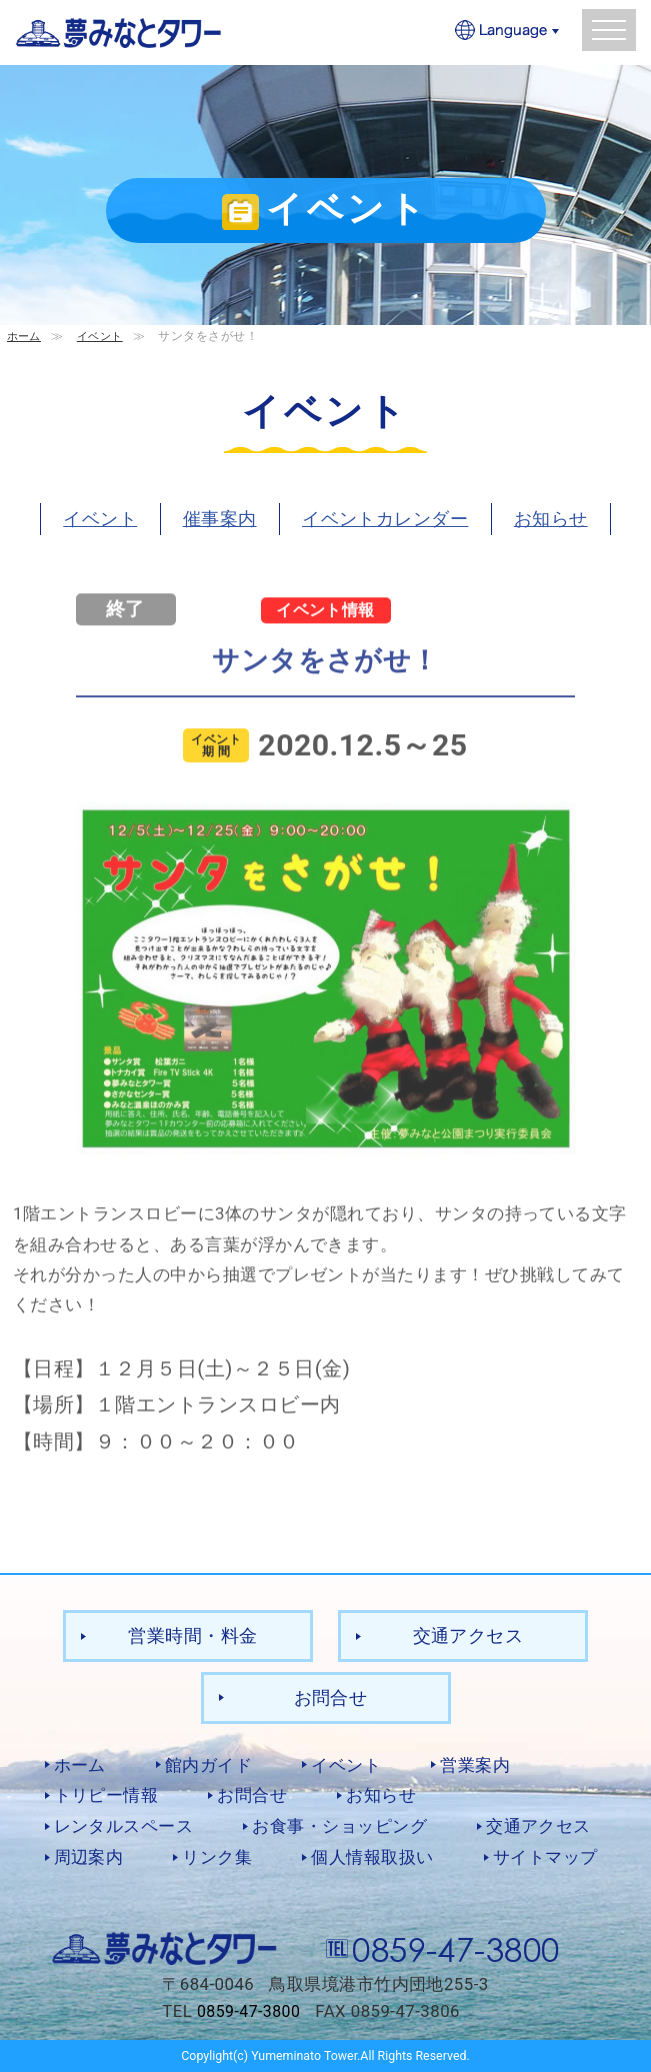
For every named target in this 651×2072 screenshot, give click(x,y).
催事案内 (220, 517)
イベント (105, 336)
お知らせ (551, 517)
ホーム (25, 336)
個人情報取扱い (372, 1857)
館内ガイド (208, 1764)
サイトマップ (545, 1857)
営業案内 (475, 1764)
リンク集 (217, 1857)
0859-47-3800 (456, 1947)
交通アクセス (468, 1635)
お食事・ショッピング (339, 1826)
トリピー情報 (106, 1795)
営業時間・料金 (192, 1635)
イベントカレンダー (385, 517)
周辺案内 (89, 1857)
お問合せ (331, 1696)
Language (508, 31)
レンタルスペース (124, 1826)
